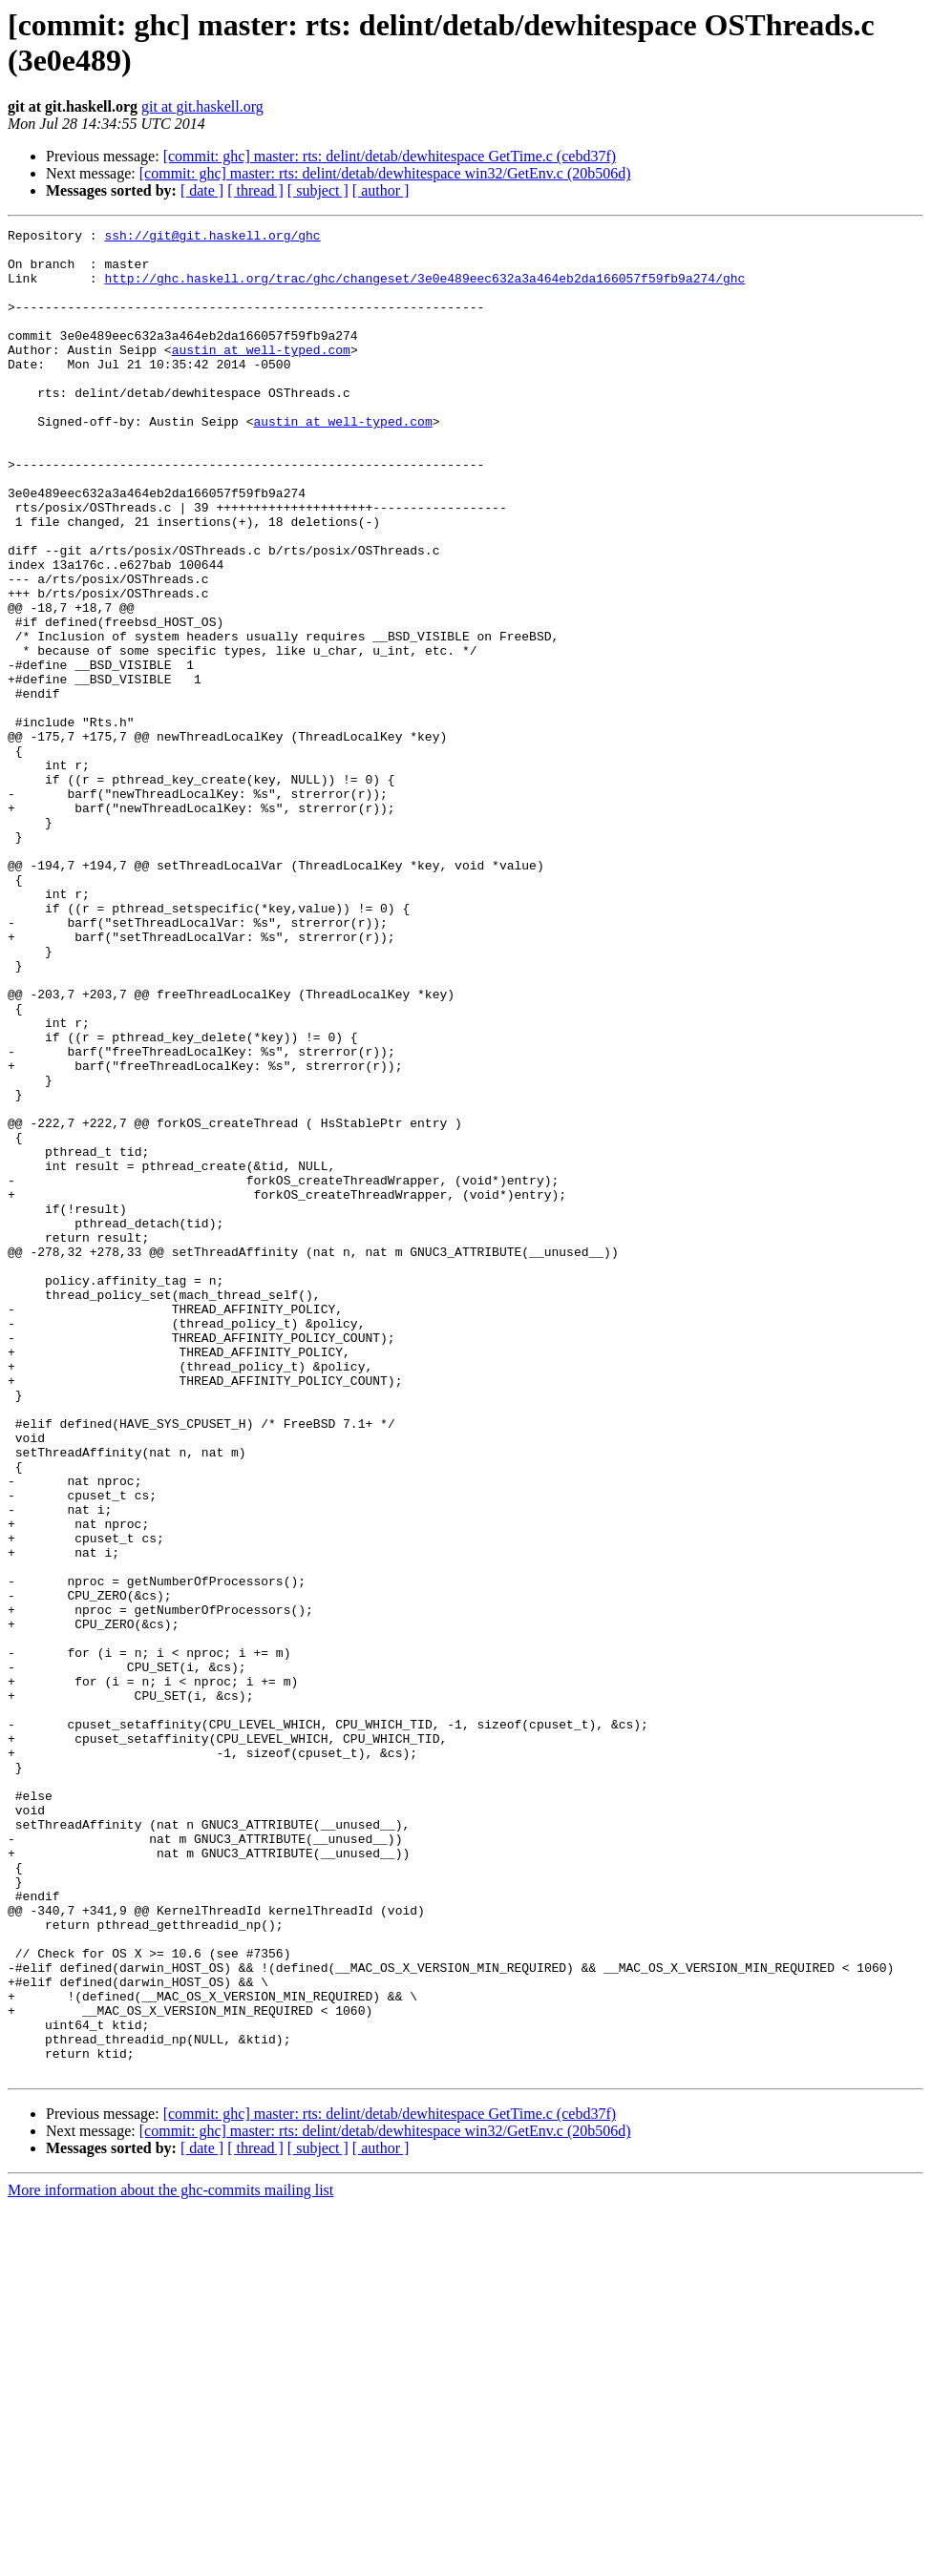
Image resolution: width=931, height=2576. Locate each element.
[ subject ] (318, 190)
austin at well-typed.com (261, 375)
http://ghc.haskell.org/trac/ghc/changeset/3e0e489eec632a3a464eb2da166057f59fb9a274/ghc (424, 289)
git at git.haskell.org (202, 106)
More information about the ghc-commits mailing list (170, 2559)
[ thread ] (255, 190)
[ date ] (201, 190)
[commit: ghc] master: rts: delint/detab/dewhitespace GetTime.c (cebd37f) (389, 156)
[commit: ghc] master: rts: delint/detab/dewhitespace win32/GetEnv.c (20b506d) (385, 173)
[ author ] (381, 190)
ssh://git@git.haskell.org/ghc (212, 237)
